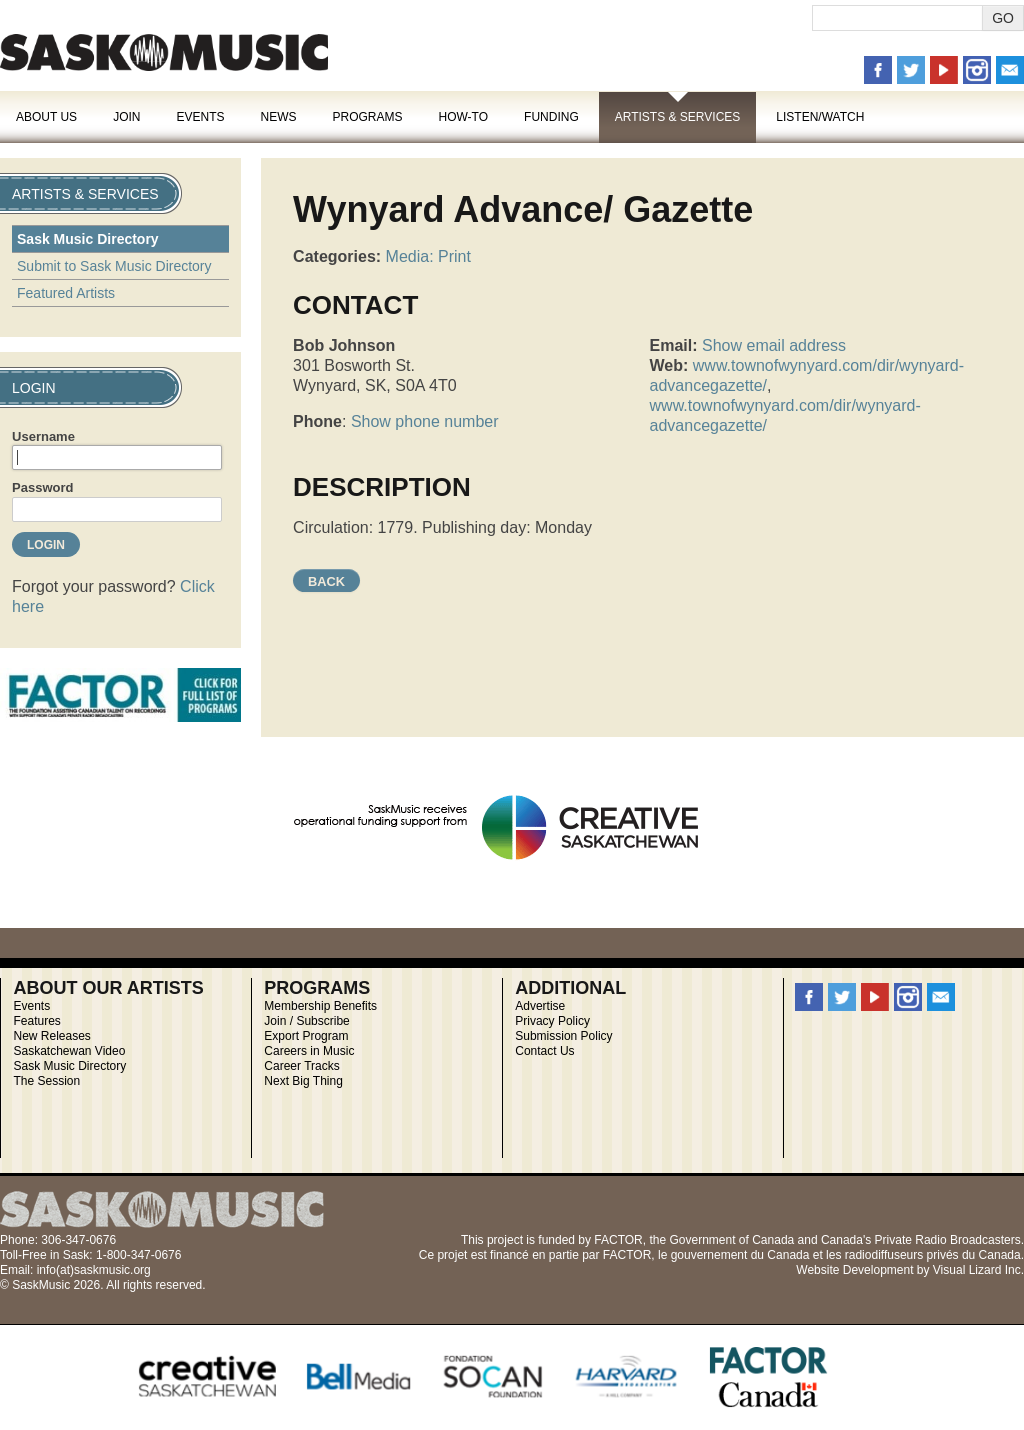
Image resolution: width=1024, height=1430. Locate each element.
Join (126, 117)
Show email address (774, 345)
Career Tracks (301, 1066)
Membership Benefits (320, 1006)
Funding (551, 117)
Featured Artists (66, 293)
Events (200, 117)
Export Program (306, 1036)
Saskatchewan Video (69, 1051)
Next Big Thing (303, 1081)
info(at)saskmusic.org (94, 1270)
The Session (46, 1081)
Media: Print (428, 256)
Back (326, 581)
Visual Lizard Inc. (978, 1270)
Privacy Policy (552, 1021)
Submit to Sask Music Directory (114, 266)
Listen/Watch (820, 117)
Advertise (540, 1006)
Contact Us (544, 1051)
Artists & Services (678, 117)
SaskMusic (164, 52)
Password (42, 487)
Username (43, 436)
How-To (464, 117)
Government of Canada (731, 1240)
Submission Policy (563, 1036)
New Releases (51, 1036)
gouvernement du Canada (740, 1255)
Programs (367, 117)
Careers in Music (309, 1051)
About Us (46, 117)
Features (36, 1021)
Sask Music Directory (88, 239)
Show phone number (425, 421)
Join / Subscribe (306, 1021)
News (278, 117)
